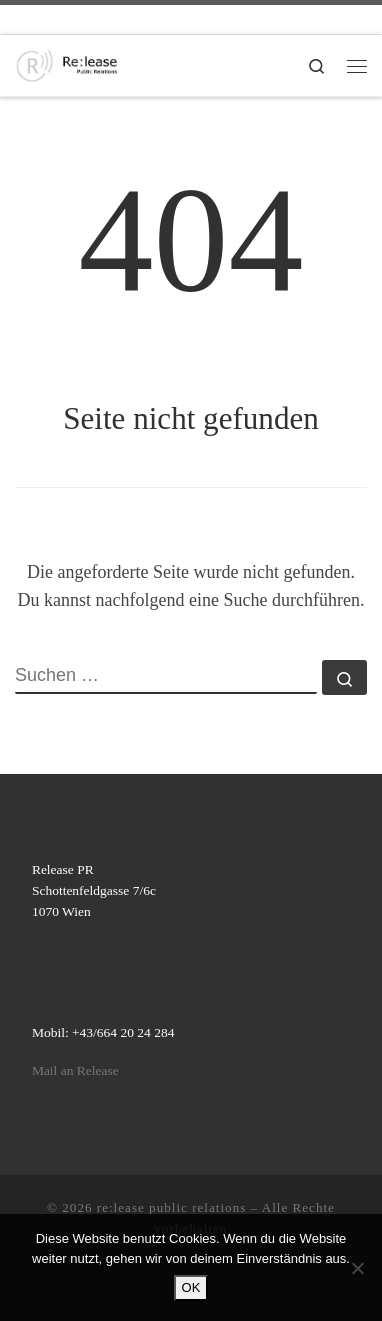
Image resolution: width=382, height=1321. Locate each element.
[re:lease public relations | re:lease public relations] (67, 63)
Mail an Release (75, 1070)
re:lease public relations (172, 1207)
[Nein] (357, 1268)
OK (191, 1287)
